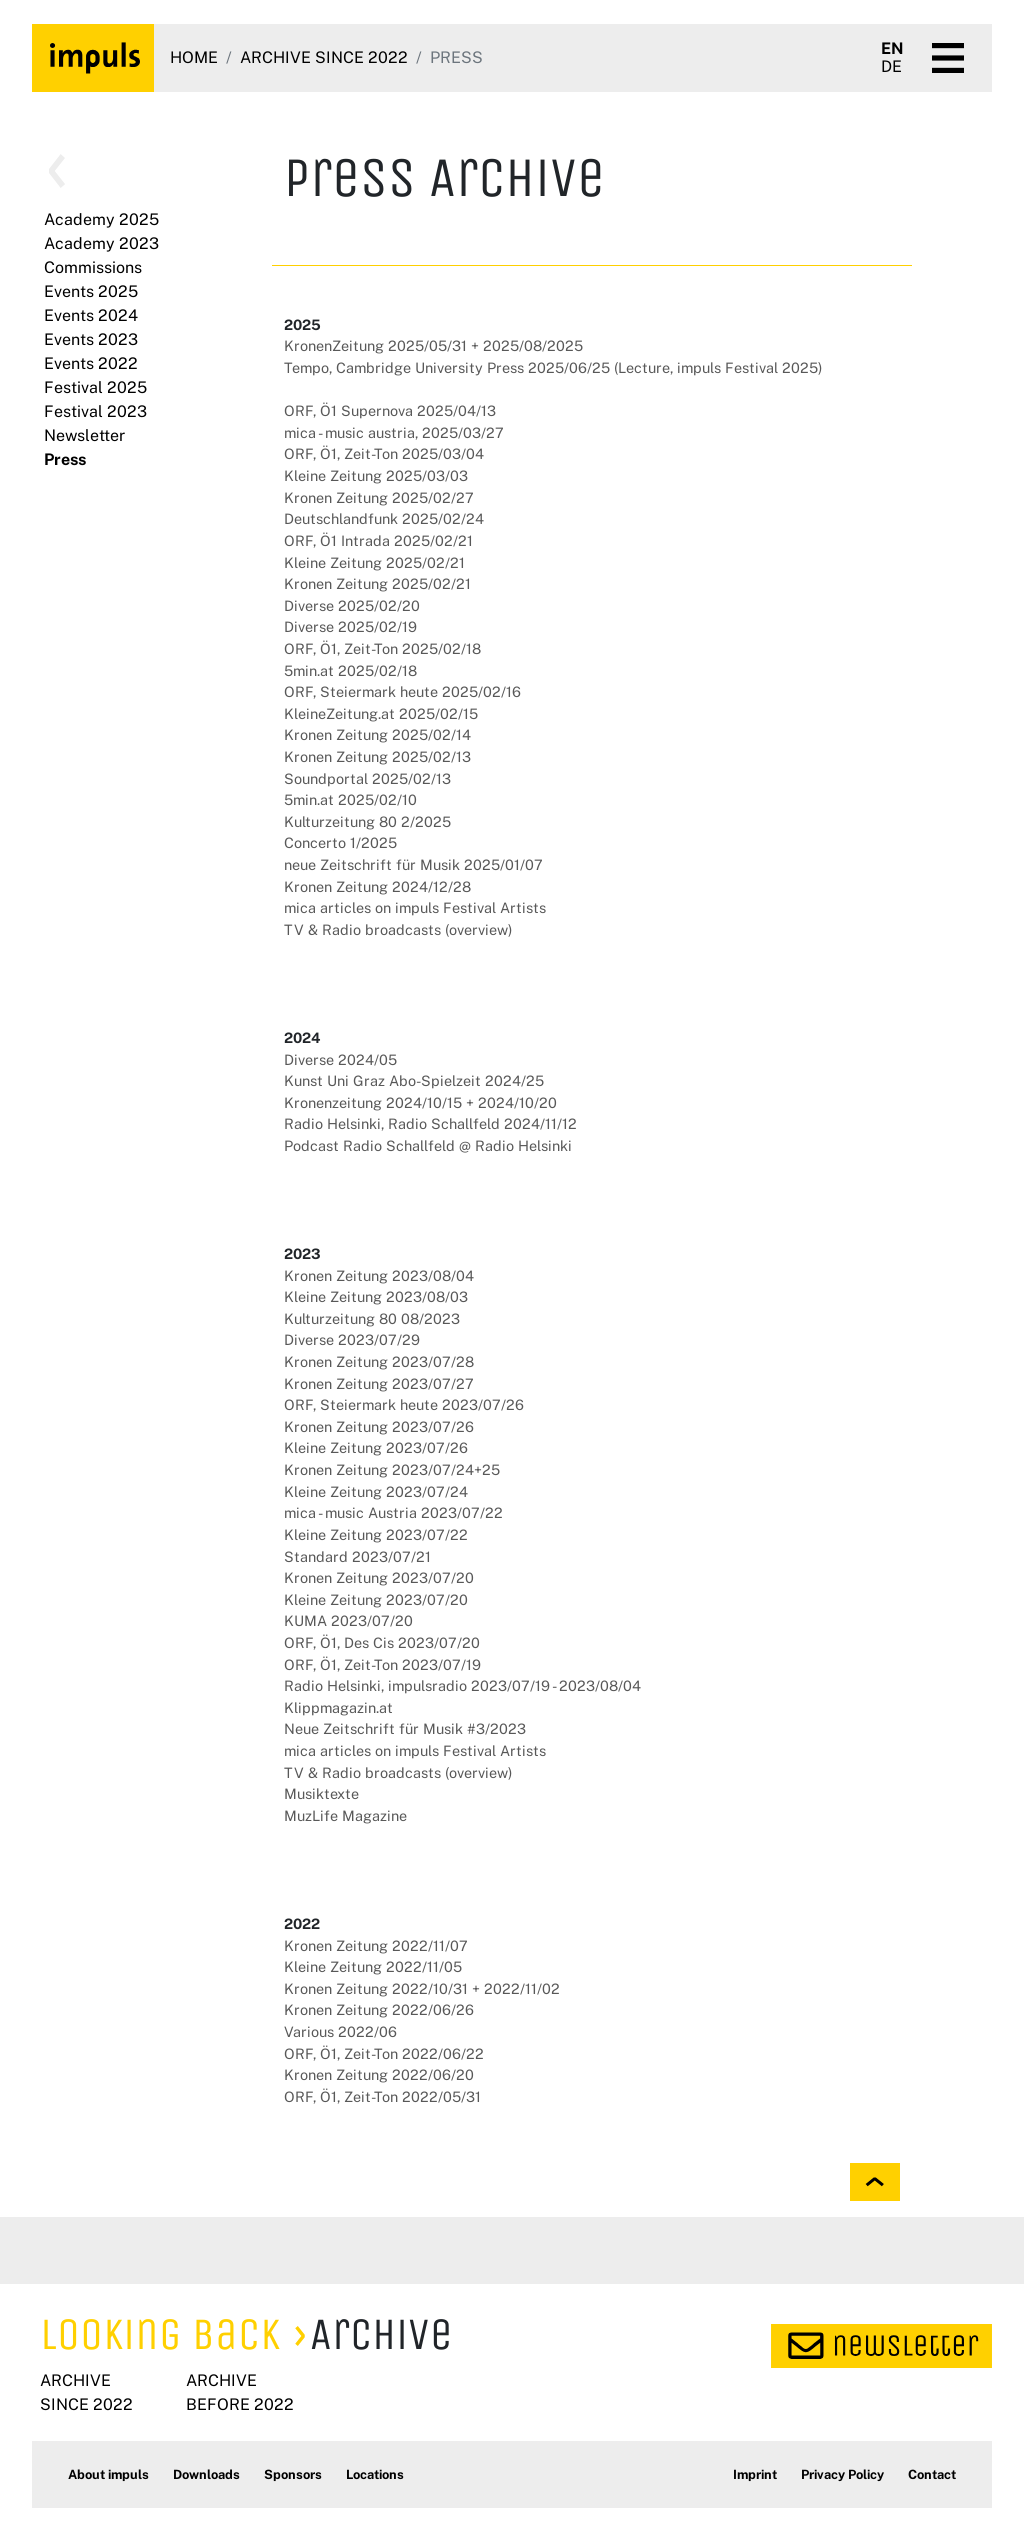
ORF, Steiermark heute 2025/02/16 (402, 691)
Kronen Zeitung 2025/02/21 (377, 583)
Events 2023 (91, 339)
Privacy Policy (842, 2474)
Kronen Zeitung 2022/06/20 (379, 2074)
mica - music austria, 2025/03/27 (394, 432)
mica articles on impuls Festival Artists (415, 907)
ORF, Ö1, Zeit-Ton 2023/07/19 (382, 1664)
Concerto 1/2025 (340, 842)
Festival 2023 (95, 411)
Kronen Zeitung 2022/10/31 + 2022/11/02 (422, 1988)
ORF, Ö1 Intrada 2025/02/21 (378, 540)
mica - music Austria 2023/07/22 (393, 1512)
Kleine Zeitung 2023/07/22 (376, 1534)
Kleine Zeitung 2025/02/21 (374, 562)
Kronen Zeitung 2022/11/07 (376, 1945)
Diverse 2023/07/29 (352, 1339)
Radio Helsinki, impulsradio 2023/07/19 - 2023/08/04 (462, 1685)
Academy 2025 (101, 219)
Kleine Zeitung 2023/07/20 (376, 1599)
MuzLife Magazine (345, 1815)
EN (892, 49)
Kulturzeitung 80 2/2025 (367, 821)
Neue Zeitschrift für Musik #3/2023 (405, 1728)
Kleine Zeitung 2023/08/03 (376, 1296)
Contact (932, 2474)
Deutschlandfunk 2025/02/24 (384, 518)
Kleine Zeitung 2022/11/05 (373, 1966)
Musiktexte (321, 1793)
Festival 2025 (95, 387)
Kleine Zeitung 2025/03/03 (376, 475)
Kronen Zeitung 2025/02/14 (377, 734)
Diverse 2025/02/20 (352, 605)
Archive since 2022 (324, 57)
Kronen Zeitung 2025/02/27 (379, 497)
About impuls (108, 2474)
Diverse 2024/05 (340, 1059)
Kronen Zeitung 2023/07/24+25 (392, 1469)
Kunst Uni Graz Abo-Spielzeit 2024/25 (414, 1080)
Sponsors (293, 2474)
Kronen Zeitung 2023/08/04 (379, 1275)
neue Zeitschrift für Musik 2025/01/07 (413, 864)
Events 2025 (91, 291)
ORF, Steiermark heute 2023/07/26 (404, 1404)
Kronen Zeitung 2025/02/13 (377, 756)
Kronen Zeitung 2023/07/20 (379, 1577)
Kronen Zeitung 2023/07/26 (379, 1426)
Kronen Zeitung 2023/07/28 (379, 1361)
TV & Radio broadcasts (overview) (398, 929)
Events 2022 (91, 363)
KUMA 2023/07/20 (348, 1620)
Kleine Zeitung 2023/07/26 (376, 1447)
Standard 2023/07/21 (357, 1556)
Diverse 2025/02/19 (350, 626)
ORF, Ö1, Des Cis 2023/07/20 (382, 1642)
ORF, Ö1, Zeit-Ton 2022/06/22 (384, 2053)
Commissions (93, 267)
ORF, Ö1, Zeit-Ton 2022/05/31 (382, 2096)
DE (891, 67)
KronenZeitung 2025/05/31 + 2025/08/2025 (433, 345)
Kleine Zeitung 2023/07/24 (376, 1491)
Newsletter (84, 435)
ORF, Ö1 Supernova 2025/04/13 (390, 410)
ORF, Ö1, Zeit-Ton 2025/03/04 (384, 453)
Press (65, 459)
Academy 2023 (101, 243)
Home (194, 57)
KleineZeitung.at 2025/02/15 (381, 713)
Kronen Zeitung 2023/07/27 (379, 1383)
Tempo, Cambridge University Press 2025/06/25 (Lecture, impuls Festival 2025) (553, 367)
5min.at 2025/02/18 (350, 670)
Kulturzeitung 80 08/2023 (372, 1318)
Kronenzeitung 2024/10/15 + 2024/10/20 (420, 1102)
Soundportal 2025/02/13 (367, 778)
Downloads (206, 2474)
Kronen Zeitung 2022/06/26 (379, 2009)
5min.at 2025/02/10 (350, 799)
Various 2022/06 (340, 2031)
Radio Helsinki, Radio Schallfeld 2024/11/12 (430, 1123)
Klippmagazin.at (338, 1707)
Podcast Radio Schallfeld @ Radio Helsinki (428, 1145)
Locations (375, 2474)
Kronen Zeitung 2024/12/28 (377, 886)
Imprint (755, 2474)
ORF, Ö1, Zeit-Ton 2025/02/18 (382, 648)
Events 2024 (91, 315)
